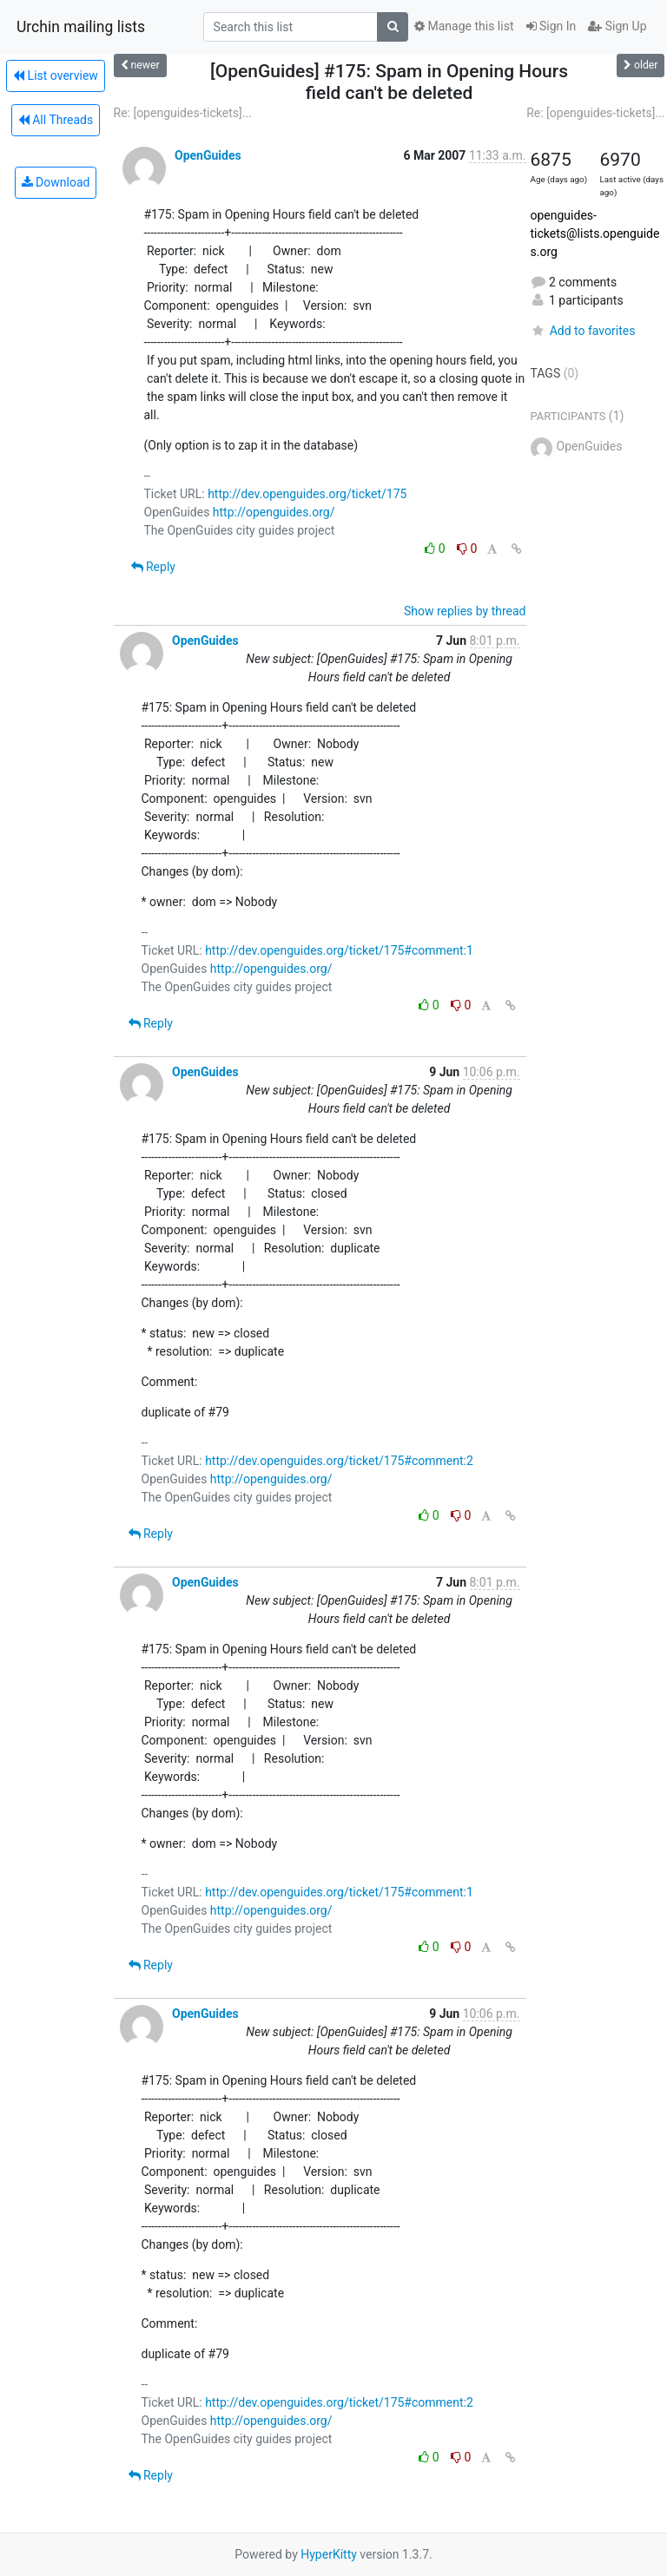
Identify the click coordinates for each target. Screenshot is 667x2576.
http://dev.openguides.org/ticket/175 (307, 494)
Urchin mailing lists (81, 27)
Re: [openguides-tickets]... (183, 113)
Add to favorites (583, 331)
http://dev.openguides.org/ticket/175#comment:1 (339, 950)
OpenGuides (208, 155)
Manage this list (463, 26)
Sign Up (617, 26)
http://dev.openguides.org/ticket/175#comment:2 (339, 1461)
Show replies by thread (465, 611)
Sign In (551, 26)
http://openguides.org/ (274, 512)
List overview (55, 75)
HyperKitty (328, 2554)
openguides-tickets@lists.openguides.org (595, 233)
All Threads (55, 120)
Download (56, 182)
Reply (153, 567)
